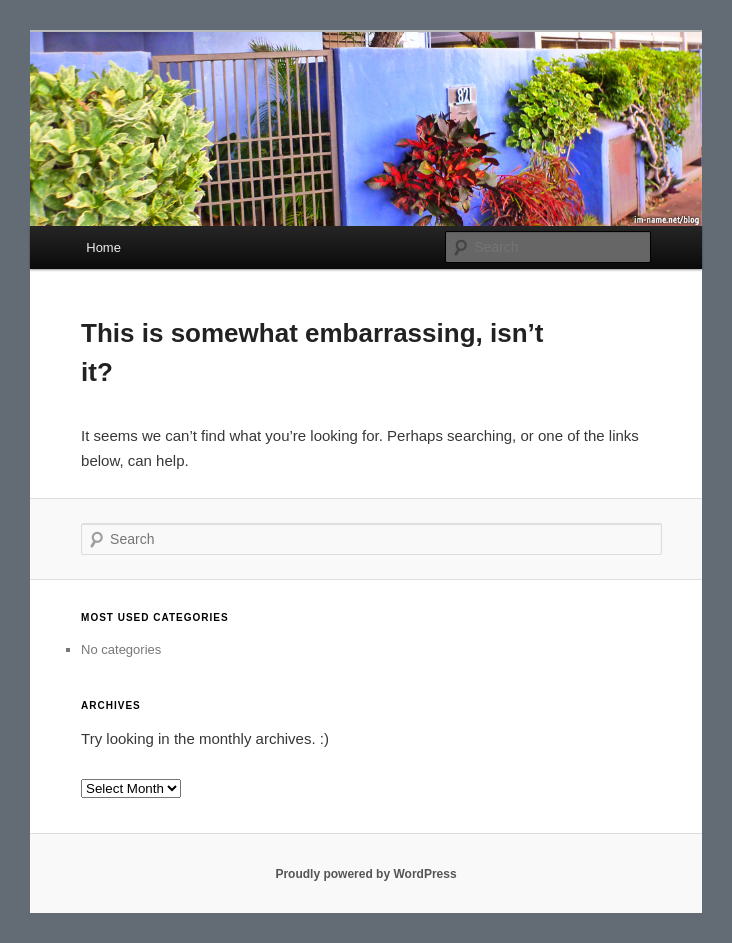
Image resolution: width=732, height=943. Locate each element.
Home (103, 247)
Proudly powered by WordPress (365, 874)
